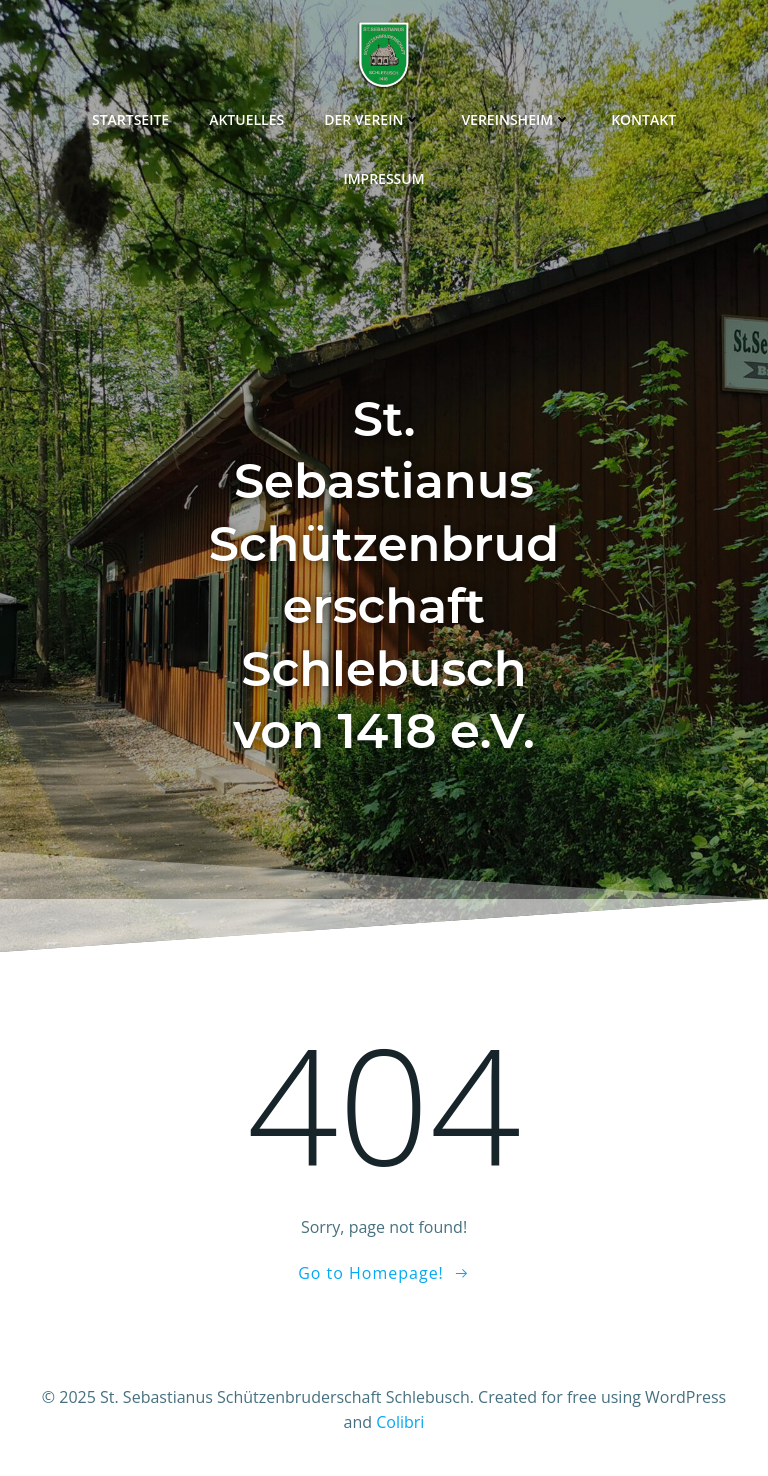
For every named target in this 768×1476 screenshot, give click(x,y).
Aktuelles (246, 119)
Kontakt (643, 119)
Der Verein (372, 119)
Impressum (383, 178)
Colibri (400, 1422)
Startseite (130, 119)
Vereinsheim (516, 119)
